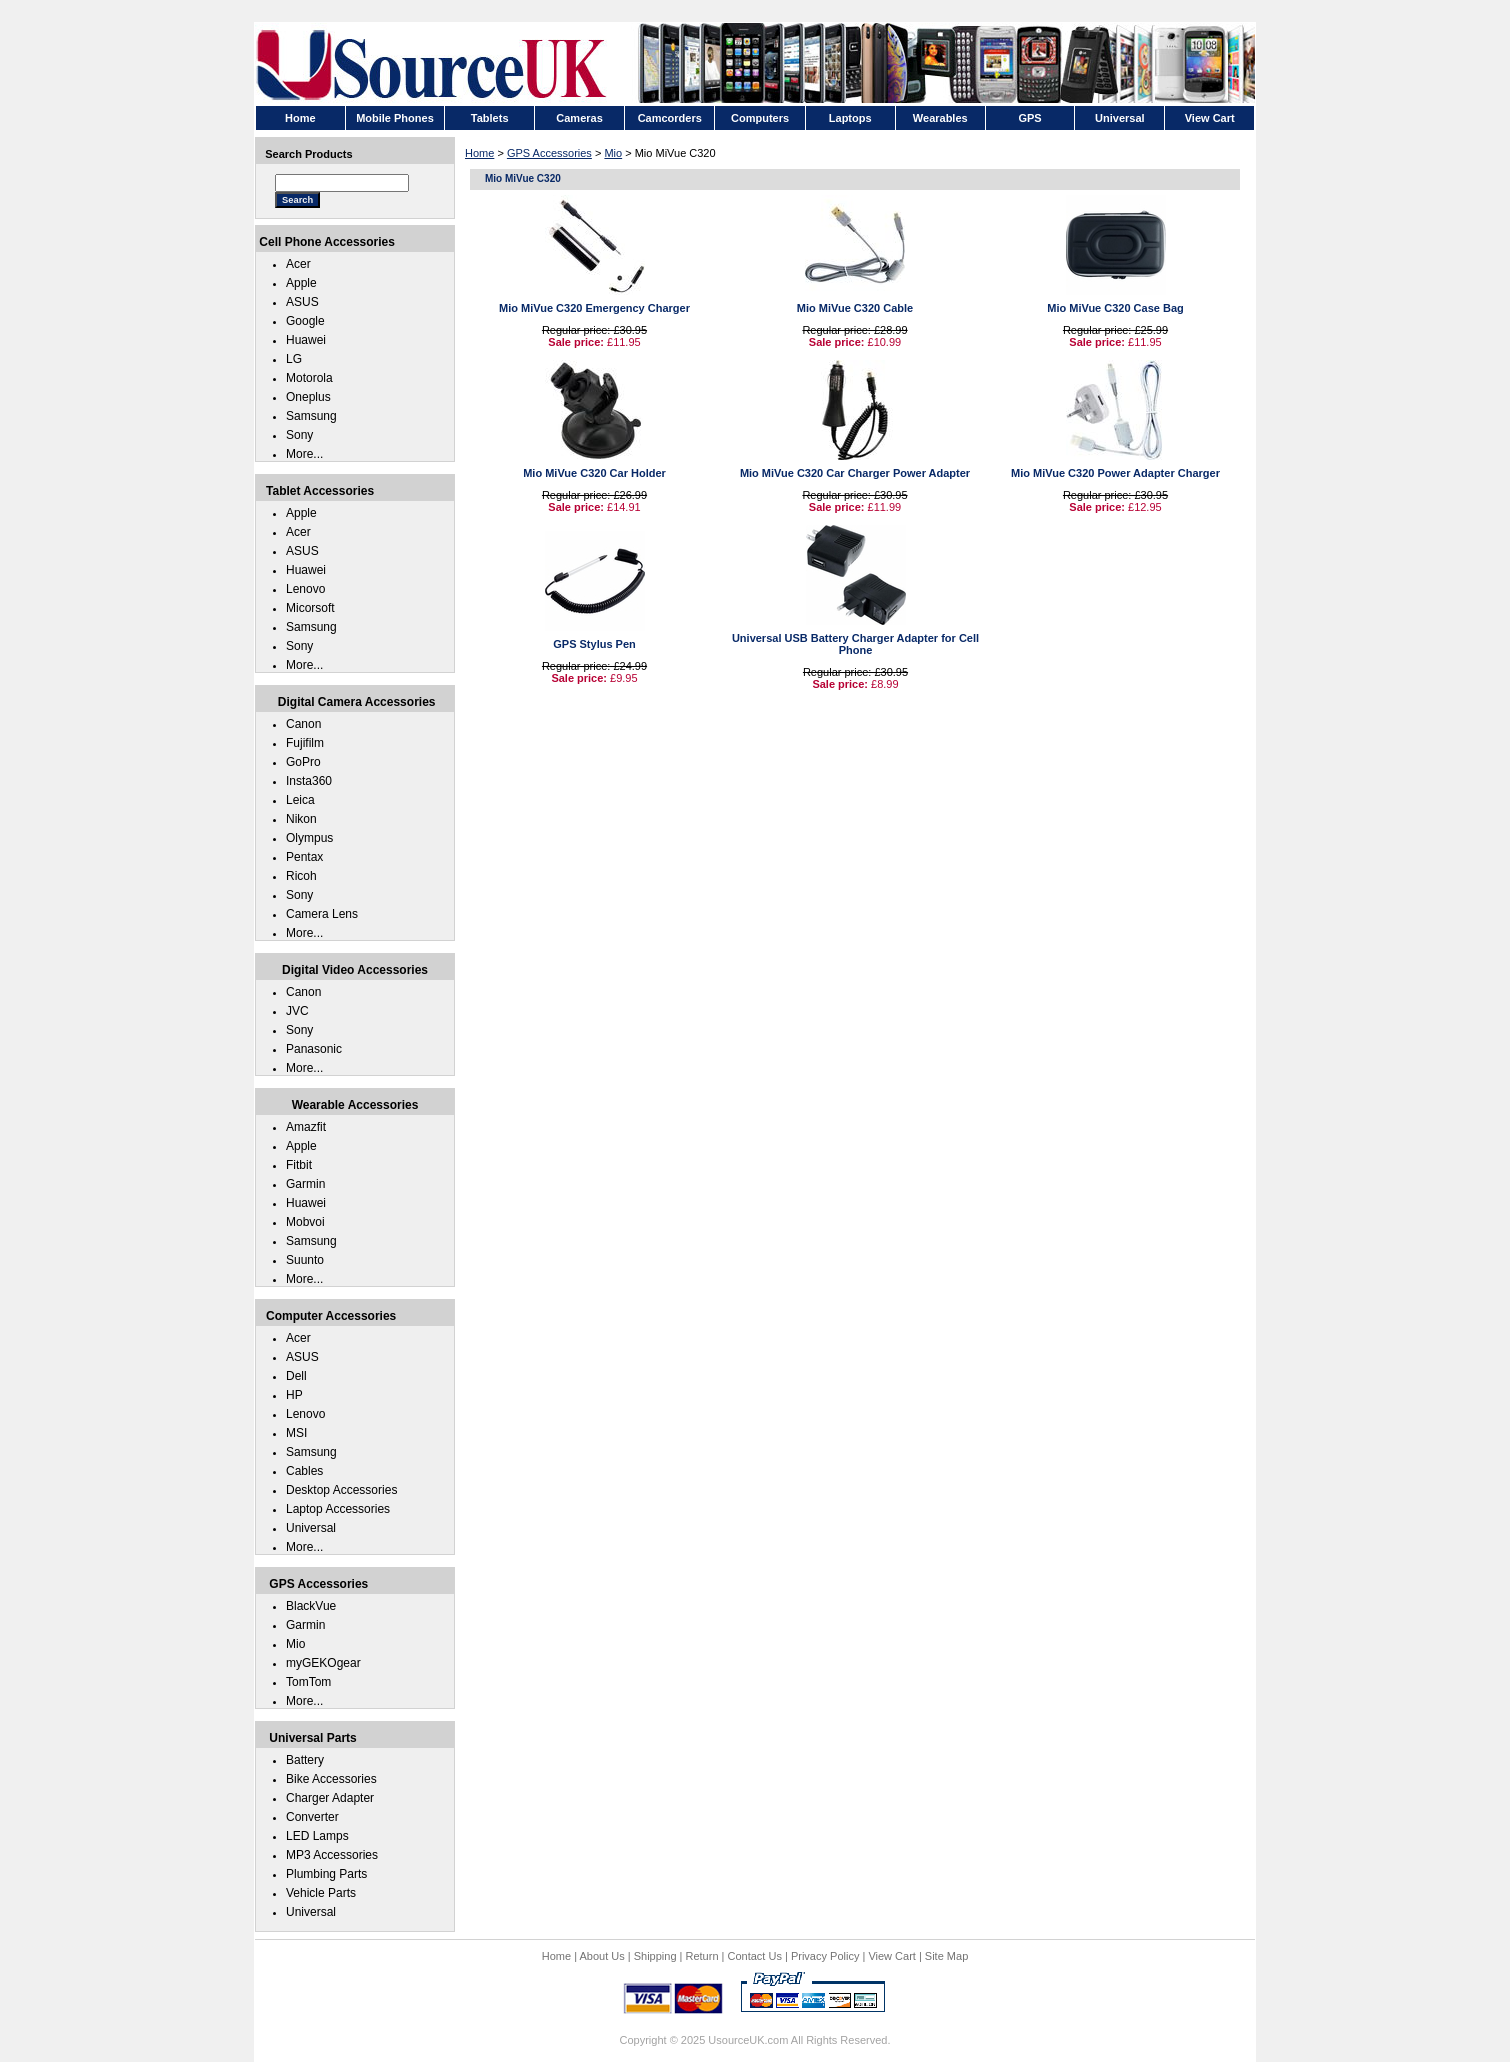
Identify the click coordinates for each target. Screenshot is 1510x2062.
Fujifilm (305, 743)
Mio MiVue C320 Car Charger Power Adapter (855, 473)
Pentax (304, 857)
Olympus (309, 838)
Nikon (301, 819)
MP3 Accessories (332, 1855)
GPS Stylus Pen (594, 644)
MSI (296, 1433)
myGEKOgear (323, 1663)
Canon (303, 724)
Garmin (305, 1184)
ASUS (302, 302)
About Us (601, 1956)
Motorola (309, 378)
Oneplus (308, 397)
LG (294, 359)
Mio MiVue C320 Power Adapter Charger (1115, 473)
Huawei (306, 340)
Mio (613, 153)
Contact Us (755, 1956)
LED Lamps (317, 1836)
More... (304, 454)
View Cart (891, 1956)
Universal (311, 1528)
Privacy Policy (825, 1956)
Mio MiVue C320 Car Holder (594, 473)
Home (479, 153)
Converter (312, 1817)
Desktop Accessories (341, 1490)
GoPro (303, 762)
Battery (305, 1760)
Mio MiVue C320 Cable (855, 308)
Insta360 (309, 781)
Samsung (311, 416)
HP (294, 1395)
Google (305, 321)
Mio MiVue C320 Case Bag (1115, 308)
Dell (296, 1376)
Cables (304, 1471)
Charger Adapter (330, 1798)
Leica (300, 800)
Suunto (305, 1260)
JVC (297, 1011)
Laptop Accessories (338, 1509)
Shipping (655, 1956)
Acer (298, 264)
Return (702, 1956)
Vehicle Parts (321, 1893)
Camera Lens (322, 914)
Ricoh (301, 876)
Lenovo (305, 589)
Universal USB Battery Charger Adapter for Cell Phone (855, 644)
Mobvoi (305, 1222)
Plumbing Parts (326, 1874)
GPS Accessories (549, 153)
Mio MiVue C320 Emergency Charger (594, 308)
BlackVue (311, 1606)
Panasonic (314, 1049)
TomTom (308, 1682)
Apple (301, 283)
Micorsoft (310, 608)
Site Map (946, 1956)
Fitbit (299, 1165)
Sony (299, 435)
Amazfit (306, 1127)
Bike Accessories (331, 1779)
